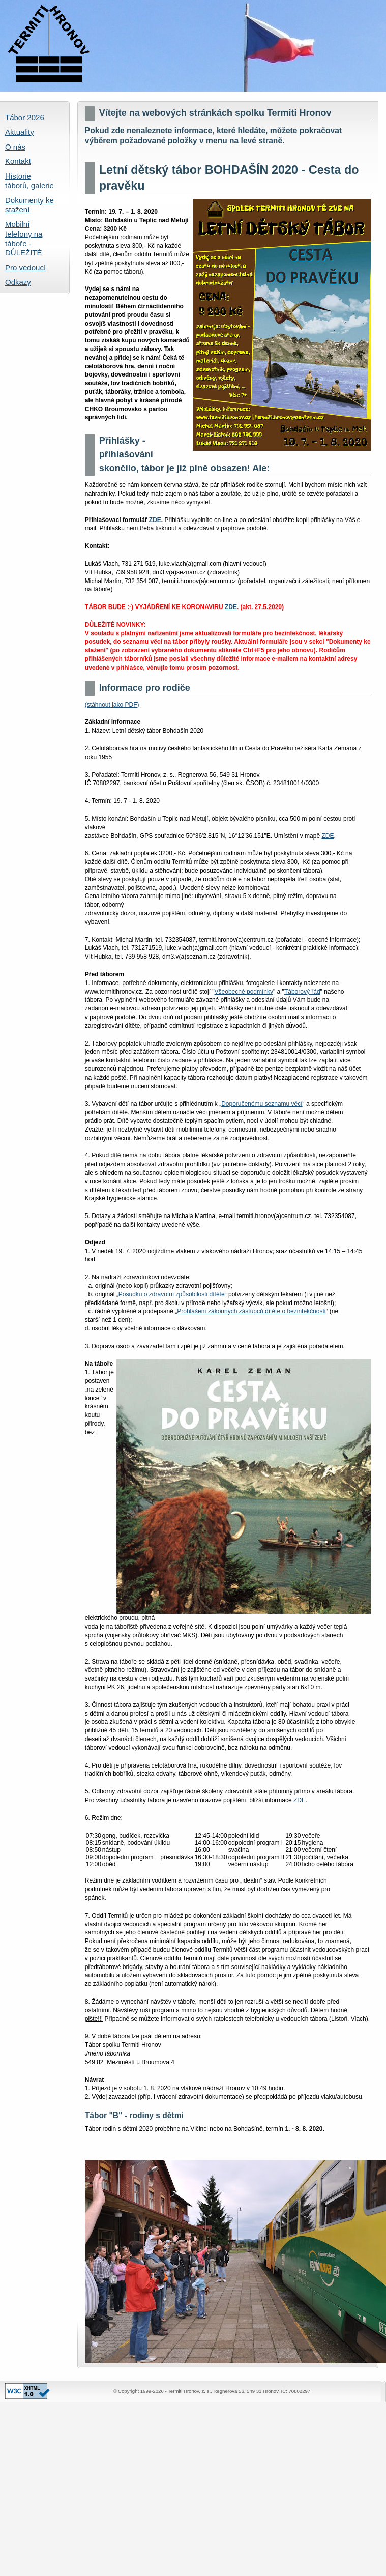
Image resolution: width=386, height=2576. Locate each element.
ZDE (155, 520)
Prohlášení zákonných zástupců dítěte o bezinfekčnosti (251, 1311)
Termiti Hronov (193, 46)
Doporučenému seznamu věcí (261, 1103)
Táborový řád (302, 991)
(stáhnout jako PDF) (112, 704)
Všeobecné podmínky (244, 991)
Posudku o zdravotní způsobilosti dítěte (171, 1294)
